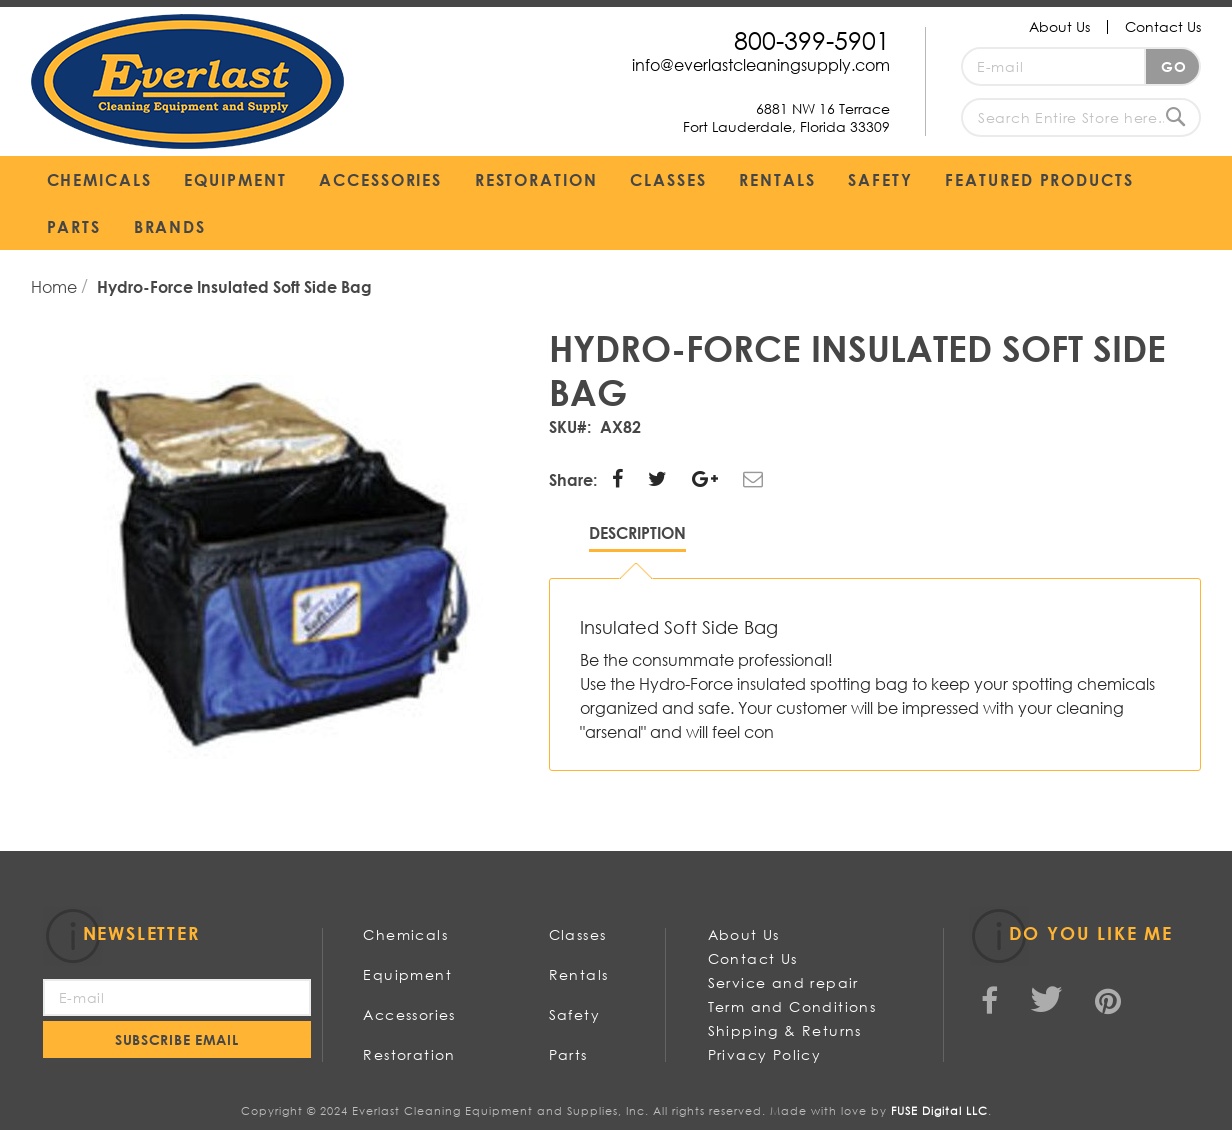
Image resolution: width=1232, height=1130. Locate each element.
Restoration (409, 1054)
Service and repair (783, 982)
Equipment (407, 974)
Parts (568, 1054)
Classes (578, 934)
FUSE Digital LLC (939, 1111)
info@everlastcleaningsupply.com (761, 64)
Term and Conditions (792, 1006)
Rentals (579, 974)
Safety (574, 1014)
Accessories (409, 1014)
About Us (1059, 26)
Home (56, 286)
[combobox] (1081, 117)
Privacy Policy (765, 1054)
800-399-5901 (812, 39)
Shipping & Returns (785, 1030)
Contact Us (1163, 26)
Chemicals (405, 934)
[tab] (637, 537)
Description (637, 532)
